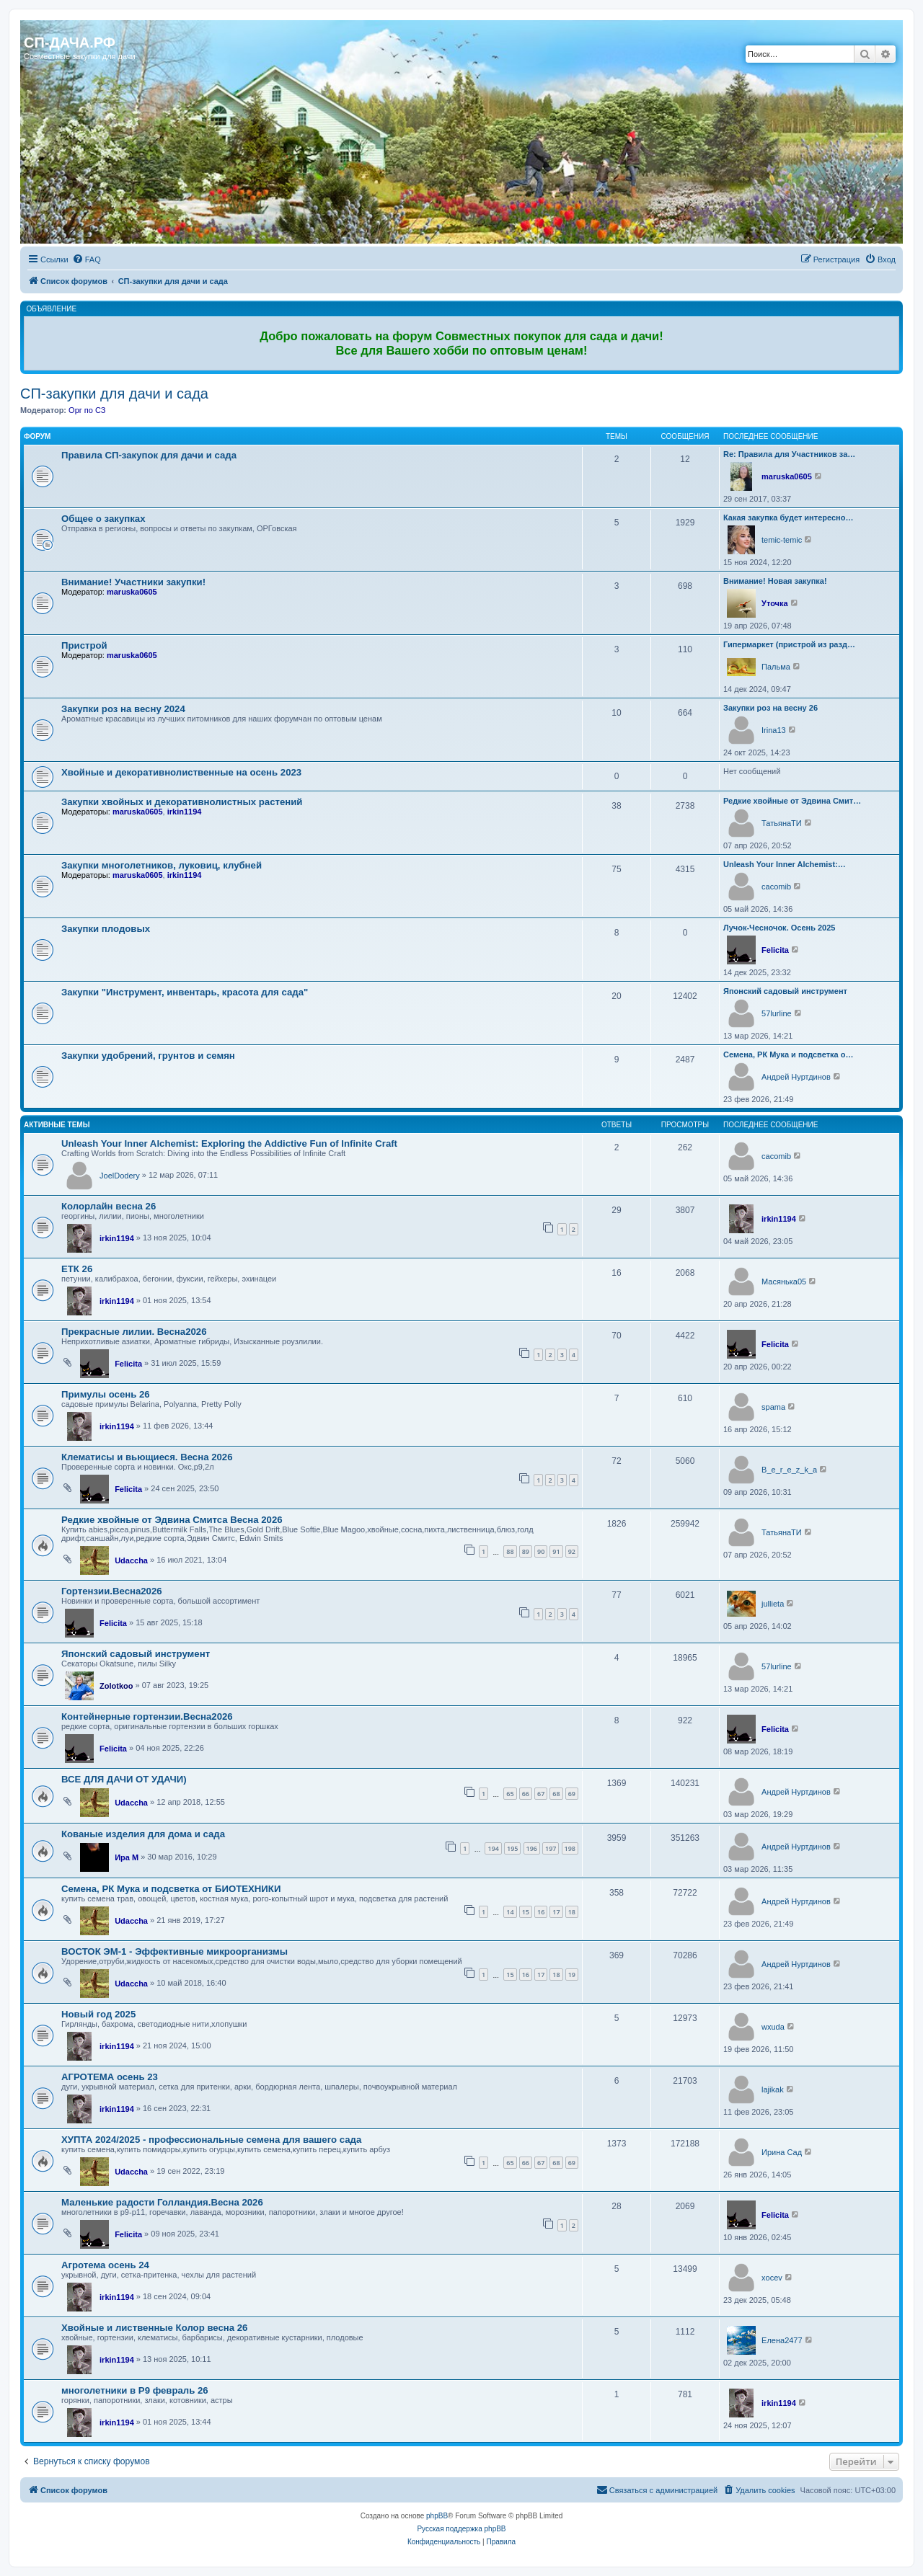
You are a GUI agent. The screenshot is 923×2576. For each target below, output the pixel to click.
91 (556, 1551)
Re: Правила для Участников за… (789, 454)
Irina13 (773, 730)
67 (540, 1793)
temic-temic (781, 540)
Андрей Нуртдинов (796, 1076)
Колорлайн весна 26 (108, 1206)
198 (570, 1848)
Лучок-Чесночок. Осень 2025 (779, 927)
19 (571, 1974)
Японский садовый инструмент (785, 991)
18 (571, 1912)
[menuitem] (86, 259)
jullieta (772, 1603)
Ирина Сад (781, 2152)
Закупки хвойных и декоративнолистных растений (181, 801)
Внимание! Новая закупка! (775, 581)
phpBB (437, 2516)
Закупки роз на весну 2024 (123, 708)
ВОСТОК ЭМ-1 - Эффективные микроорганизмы (174, 1951)
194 (492, 1848)
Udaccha (131, 1560)
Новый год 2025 (98, 2014)
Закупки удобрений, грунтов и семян (148, 1055)
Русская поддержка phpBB (461, 2529)
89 (525, 1551)
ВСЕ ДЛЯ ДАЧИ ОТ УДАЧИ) (124, 1779)
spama (773, 1407)
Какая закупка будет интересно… (788, 517)
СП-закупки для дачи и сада (114, 393)
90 (540, 1551)
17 (556, 1912)
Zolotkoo (116, 1686)
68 (556, 1793)
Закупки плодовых (105, 928)
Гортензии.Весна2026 (111, 1591)
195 (512, 1848)
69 (571, 1793)
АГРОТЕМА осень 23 (109, 2076)
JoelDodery (120, 1175)
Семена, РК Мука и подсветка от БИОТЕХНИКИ (171, 1888)
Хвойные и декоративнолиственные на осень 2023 (181, 772)
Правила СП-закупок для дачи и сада (149, 455)
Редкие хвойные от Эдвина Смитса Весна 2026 (172, 1519)
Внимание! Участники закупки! (133, 582)
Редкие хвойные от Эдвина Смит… (792, 800)
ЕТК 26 (76, 1268)
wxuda (773, 2026)
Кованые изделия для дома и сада (143, 1834)
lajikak (772, 2089)
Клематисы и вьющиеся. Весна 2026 (146, 1457)
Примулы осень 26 (105, 1394)
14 (509, 1912)
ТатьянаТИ (781, 823)
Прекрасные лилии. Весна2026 (133, 1331)
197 (550, 1848)
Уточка (774, 603)
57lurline (776, 1013)
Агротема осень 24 (105, 2265)
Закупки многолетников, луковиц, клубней (161, 865)
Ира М (126, 1857)
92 (571, 1551)
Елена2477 (782, 2340)
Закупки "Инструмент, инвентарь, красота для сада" (184, 992)
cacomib (776, 886)
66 (525, 1793)
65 (509, 1793)
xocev (771, 2277)
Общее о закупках (103, 518)
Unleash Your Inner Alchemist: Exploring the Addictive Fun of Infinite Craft (229, 1143)
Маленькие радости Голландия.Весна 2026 (162, 2202)
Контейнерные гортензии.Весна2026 (147, 1716)
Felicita (775, 950)
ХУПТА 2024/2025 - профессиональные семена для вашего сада (211, 2139)
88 (509, 1551)
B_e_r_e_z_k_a (789, 1469)
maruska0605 (786, 476)
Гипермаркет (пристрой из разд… (789, 644)
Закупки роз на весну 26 (770, 707)
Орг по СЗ (87, 410)
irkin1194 (184, 811)
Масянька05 (783, 1281)
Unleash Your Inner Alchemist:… (784, 864)
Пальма (775, 666)
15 (525, 1912)
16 (540, 1912)
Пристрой (84, 645)
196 (531, 1848)
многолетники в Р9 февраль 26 (134, 2390)
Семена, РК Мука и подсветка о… (788, 1054)
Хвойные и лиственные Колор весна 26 (154, 2327)
